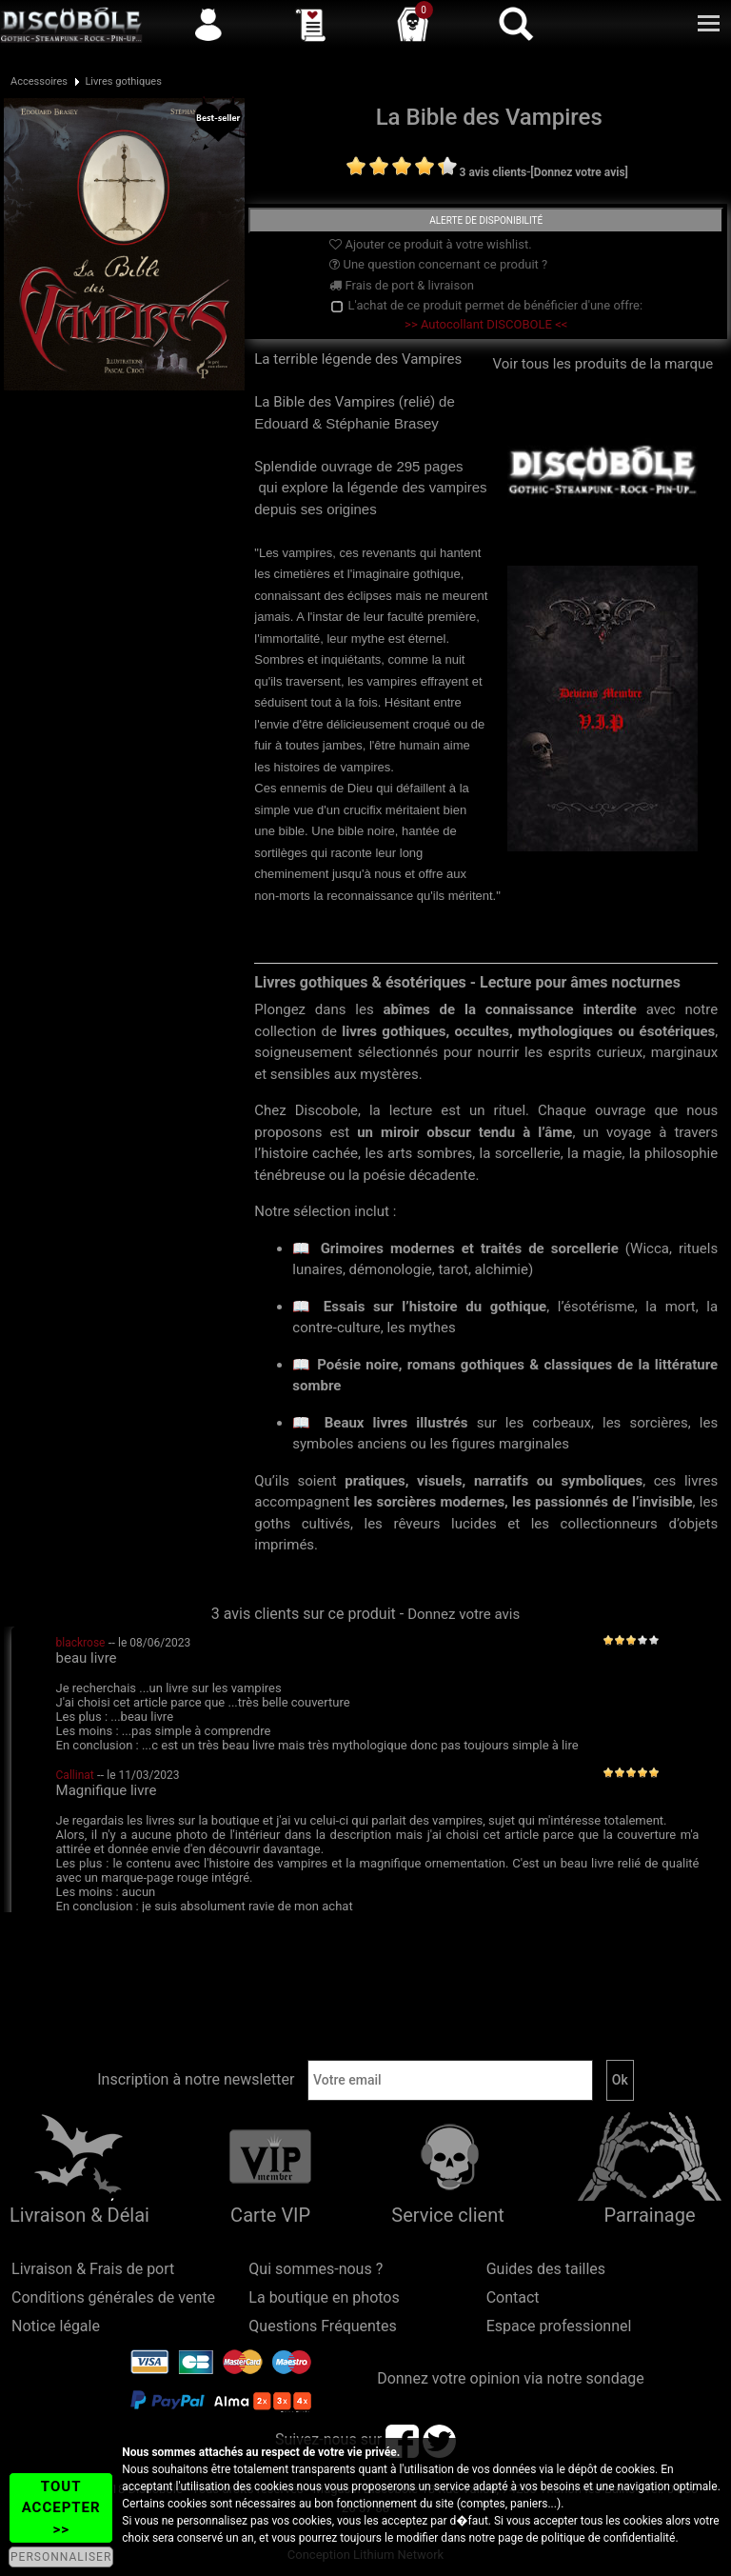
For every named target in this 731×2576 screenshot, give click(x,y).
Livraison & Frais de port (92, 2269)
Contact (513, 2297)
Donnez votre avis (463, 1614)
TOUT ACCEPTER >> (61, 2508)
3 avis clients (493, 172)
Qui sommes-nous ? (315, 2269)
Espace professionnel (559, 2326)
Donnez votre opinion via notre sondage (510, 2378)
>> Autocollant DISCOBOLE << (486, 324)
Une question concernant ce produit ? (438, 264)
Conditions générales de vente (113, 2297)
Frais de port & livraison (401, 285)
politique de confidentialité (609, 2538)
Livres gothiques (123, 81)
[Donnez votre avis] (579, 172)
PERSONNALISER (60, 2557)
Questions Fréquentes (322, 2326)
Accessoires (39, 81)
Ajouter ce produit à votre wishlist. (430, 244)
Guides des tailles (545, 2269)
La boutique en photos (323, 2297)
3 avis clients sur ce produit (303, 1614)
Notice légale (55, 2326)
